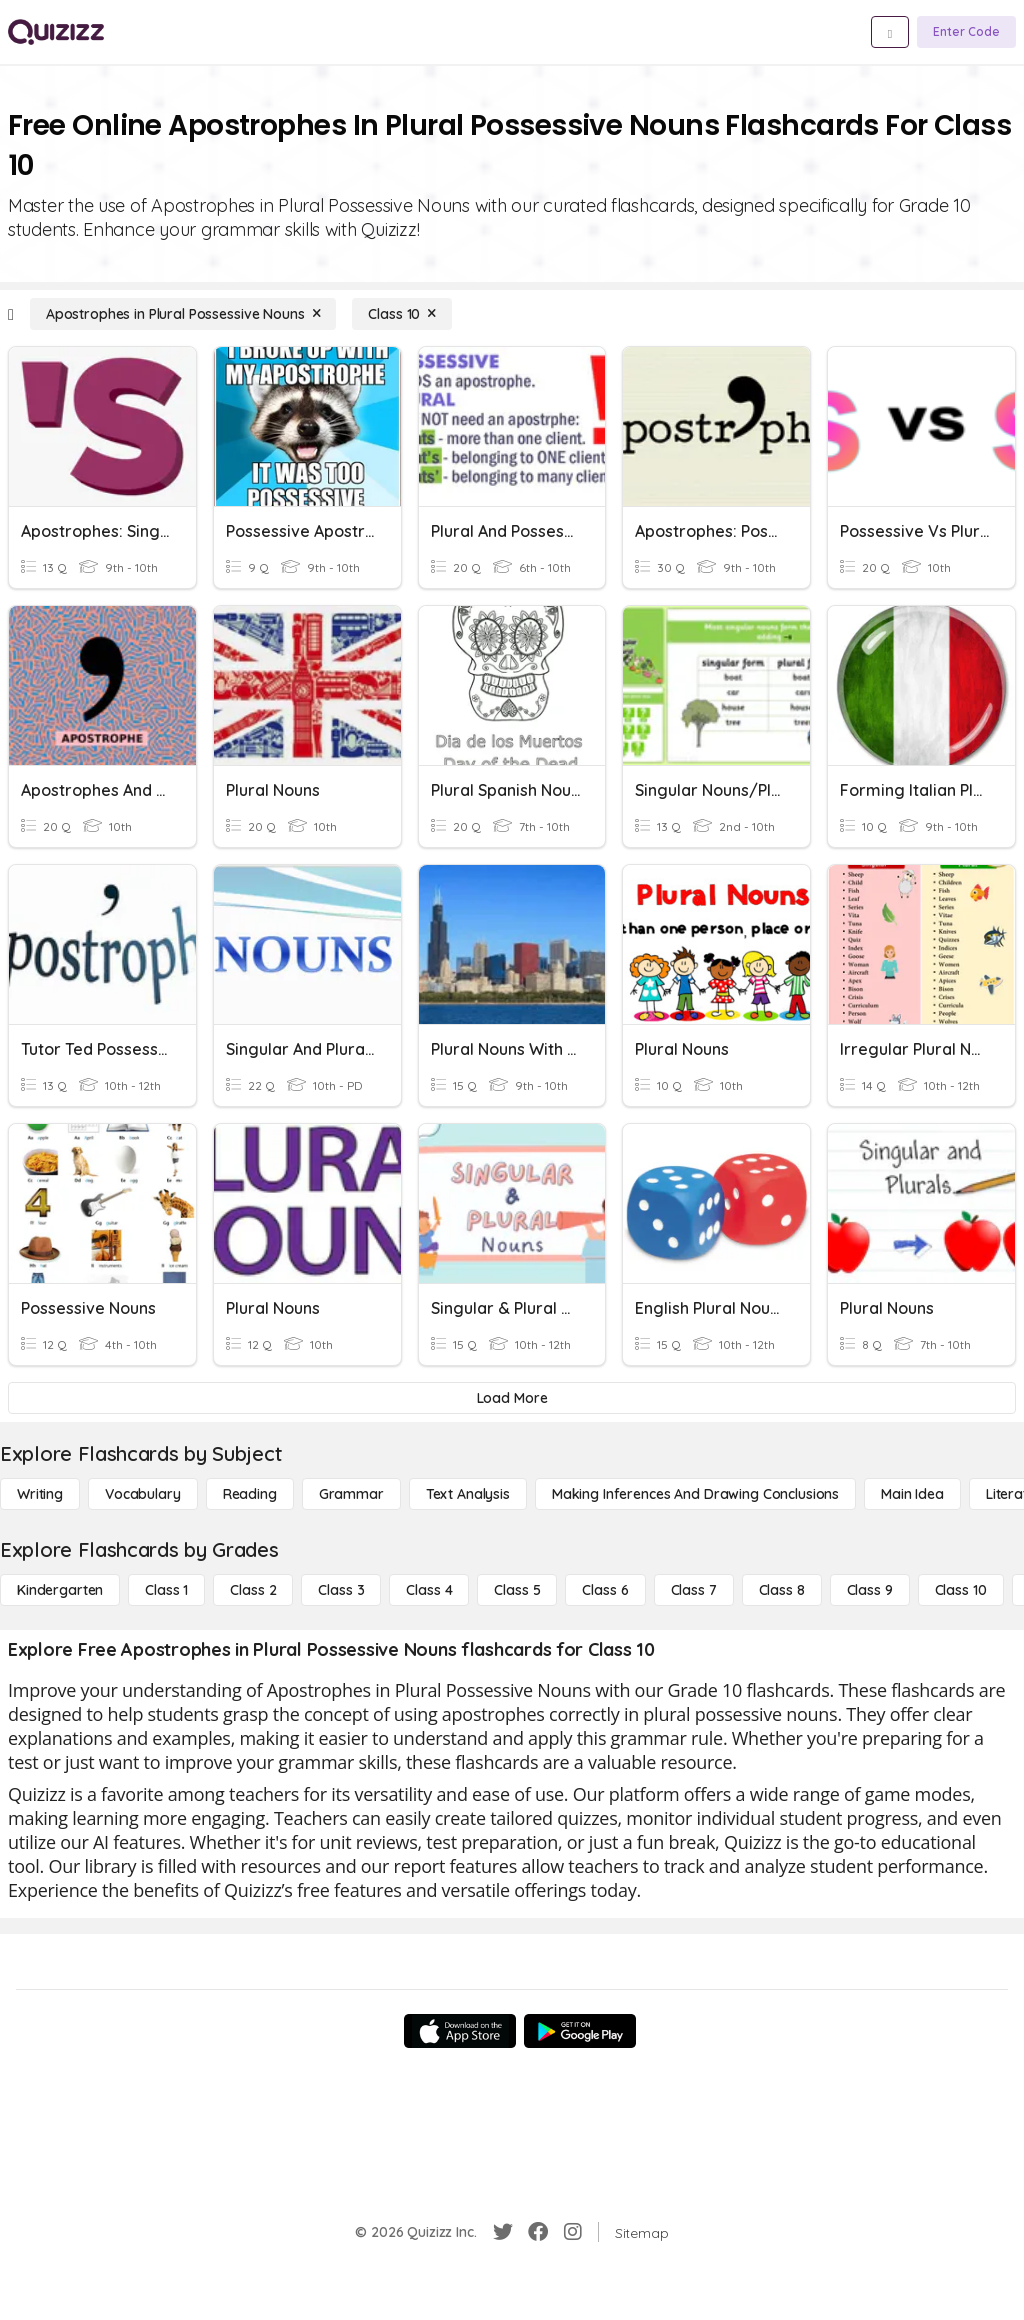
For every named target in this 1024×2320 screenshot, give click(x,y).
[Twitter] (503, 2232)
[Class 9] (870, 1590)
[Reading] (250, 1494)
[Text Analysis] (468, 1494)
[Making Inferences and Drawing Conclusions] (695, 1494)
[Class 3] (341, 1590)
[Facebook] (538, 2232)
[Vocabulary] (143, 1494)
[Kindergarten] (60, 1590)
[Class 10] (402, 314)
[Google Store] (580, 2031)
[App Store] (460, 2031)
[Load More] (512, 1398)
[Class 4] (429, 1590)
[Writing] (40, 1494)
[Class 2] (253, 1590)
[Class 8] (782, 1590)
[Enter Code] (966, 32)
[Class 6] (605, 1590)
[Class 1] (166, 1590)
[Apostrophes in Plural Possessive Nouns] (183, 314)
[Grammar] (351, 1494)
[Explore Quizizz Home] (56, 32)
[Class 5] (517, 1590)
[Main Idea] (912, 1494)
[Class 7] (694, 1590)
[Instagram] (573, 2232)
